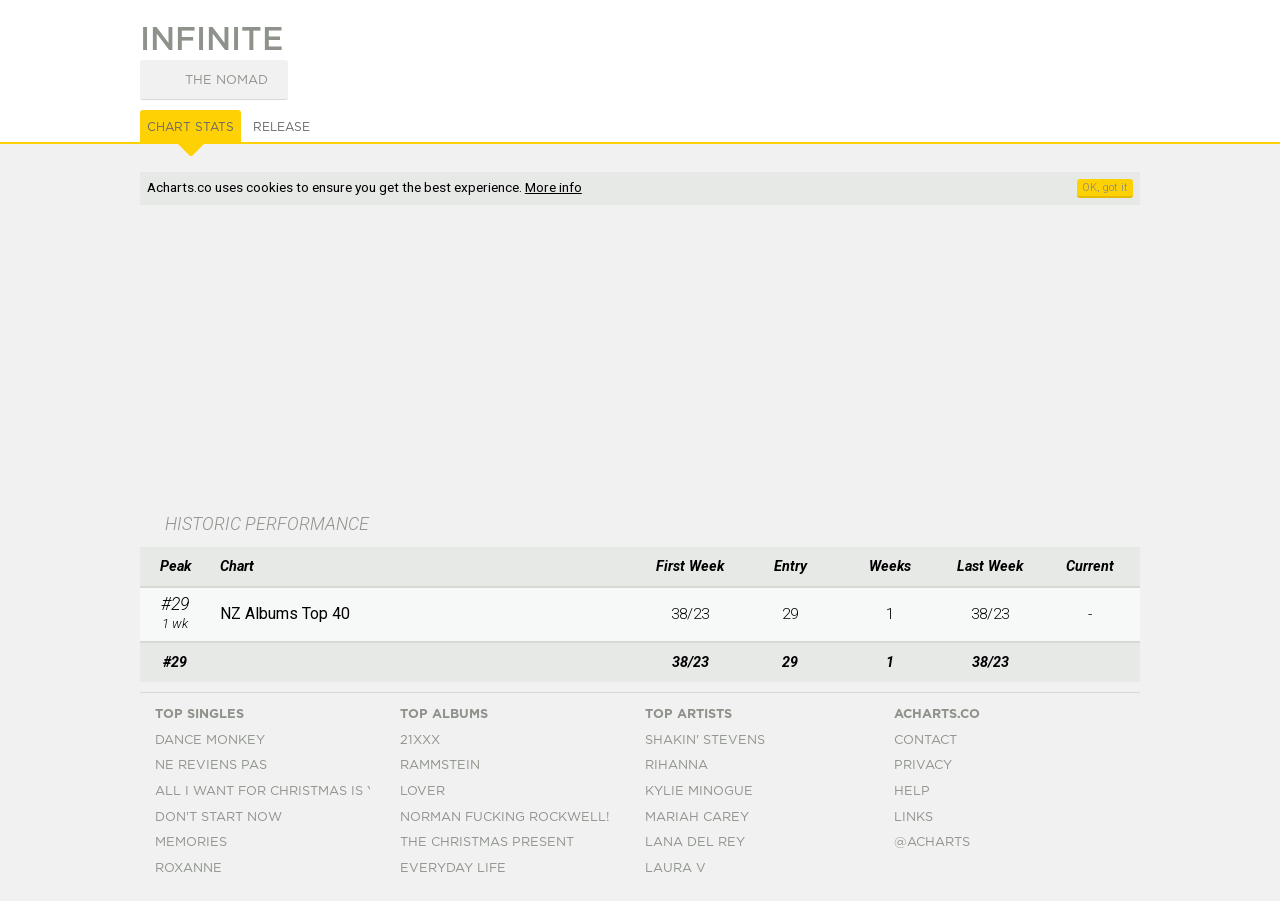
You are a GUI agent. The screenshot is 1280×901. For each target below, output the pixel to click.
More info (553, 187)
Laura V (675, 868)
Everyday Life (453, 868)
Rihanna (676, 765)
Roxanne (188, 868)
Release (281, 127)
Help (912, 791)
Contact (925, 740)
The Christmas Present (487, 842)
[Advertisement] (640, 361)
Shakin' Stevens (705, 740)
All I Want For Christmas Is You (275, 791)
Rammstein (440, 765)
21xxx (420, 740)
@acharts (932, 842)
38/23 (690, 614)
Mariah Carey (697, 817)
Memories (191, 842)
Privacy (923, 765)
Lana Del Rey (695, 842)
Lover (422, 791)
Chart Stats (190, 127)
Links (913, 817)
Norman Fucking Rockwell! (504, 817)
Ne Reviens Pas (211, 765)
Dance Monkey (210, 740)
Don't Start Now (218, 817)
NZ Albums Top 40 (285, 613)
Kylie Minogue (699, 791)
